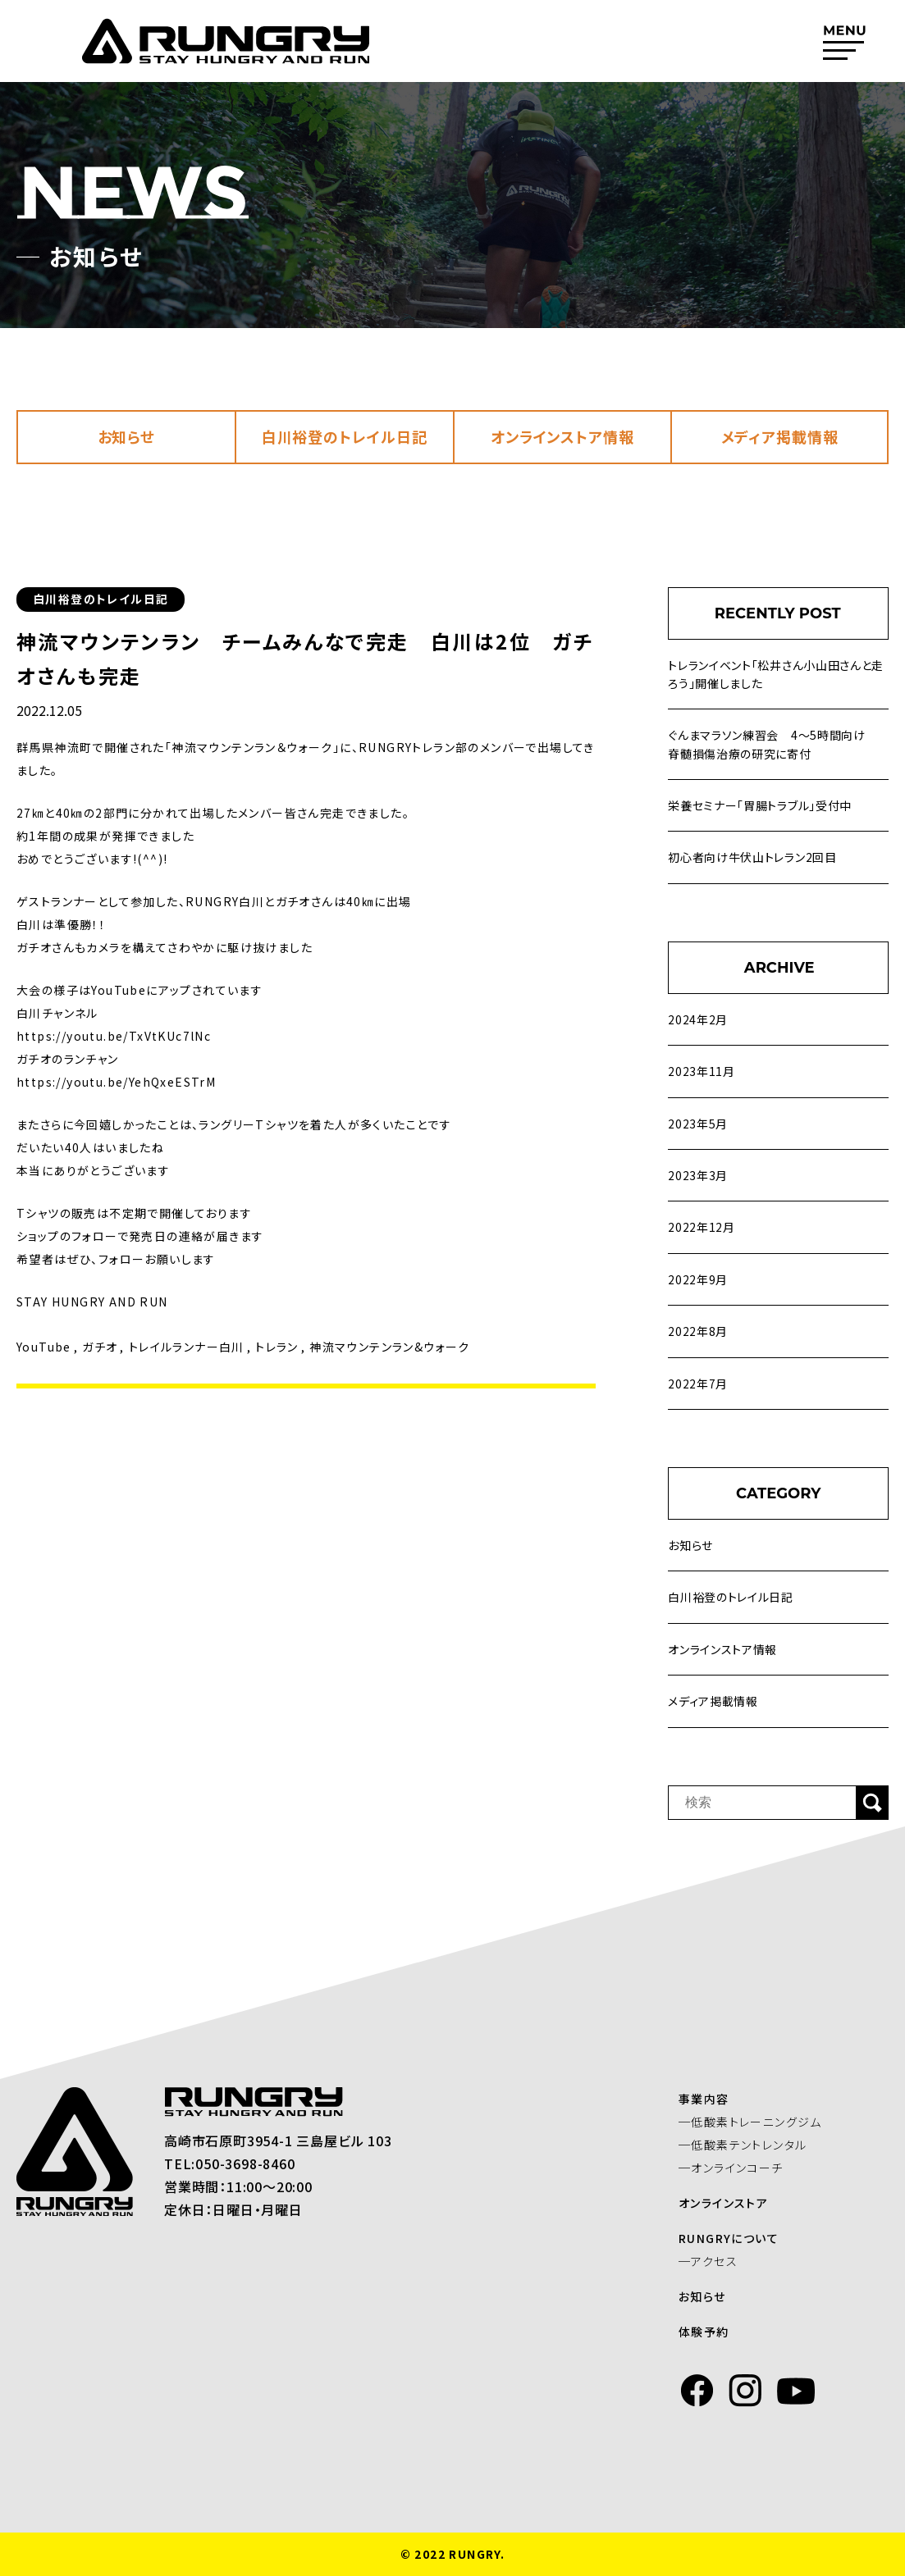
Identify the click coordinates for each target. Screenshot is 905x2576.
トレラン (277, 1346)
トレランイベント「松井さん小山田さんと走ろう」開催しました (776, 674)
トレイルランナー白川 (187, 1346)
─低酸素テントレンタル (751, 2144)
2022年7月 (698, 1383)
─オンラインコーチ (739, 2167)
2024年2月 (698, 1019)
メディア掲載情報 (780, 436)
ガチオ (99, 1346)
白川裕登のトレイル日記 (344, 436)
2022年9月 (698, 1279)
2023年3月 (698, 1175)
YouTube (43, 1346)
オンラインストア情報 (562, 436)
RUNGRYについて (737, 2238)
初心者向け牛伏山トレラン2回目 (752, 857)
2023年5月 (698, 1123)
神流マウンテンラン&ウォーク (389, 1346)
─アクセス (716, 2261)
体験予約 (712, 2331)
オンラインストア (731, 2203)
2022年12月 (701, 1227)
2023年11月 (701, 1071)
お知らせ (127, 436)
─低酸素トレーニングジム (758, 2121)
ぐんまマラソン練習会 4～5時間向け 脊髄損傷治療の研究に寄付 (772, 744)
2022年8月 (698, 1331)
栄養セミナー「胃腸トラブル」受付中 (760, 805)
